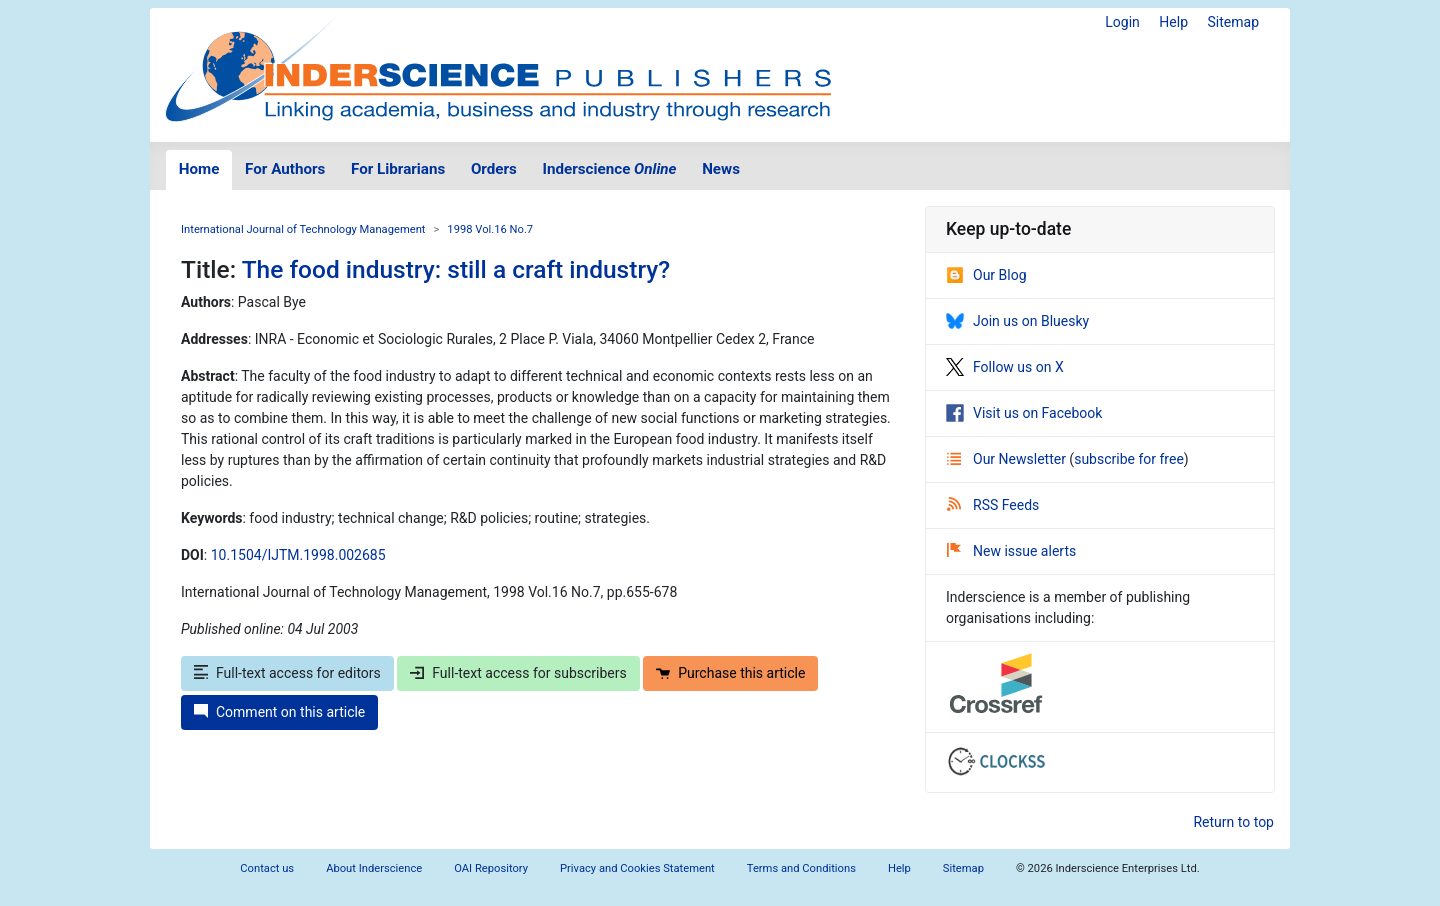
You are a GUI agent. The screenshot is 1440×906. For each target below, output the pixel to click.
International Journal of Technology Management (303, 229)
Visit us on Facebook (1024, 413)
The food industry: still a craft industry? (456, 269)
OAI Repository (491, 868)
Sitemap (1233, 22)
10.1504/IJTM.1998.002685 (298, 555)
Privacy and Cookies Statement (637, 868)
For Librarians (398, 169)
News (721, 169)
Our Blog (986, 275)
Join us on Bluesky (1017, 321)
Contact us (267, 868)
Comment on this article (279, 712)
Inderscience (610, 169)
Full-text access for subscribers (518, 673)
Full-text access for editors (287, 673)
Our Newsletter (1008, 459)
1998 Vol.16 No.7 (490, 229)
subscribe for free (1129, 459)
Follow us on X (1005, 367)
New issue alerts (1011, 551)
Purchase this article (730, 673)
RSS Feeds (993, 505)
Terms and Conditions (801, 868)
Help (1173, 22)
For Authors (285, 169)
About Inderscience (374, 868)
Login (1122, 22)
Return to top (1233, 822)
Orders (494, 169)
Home (199, 169)
